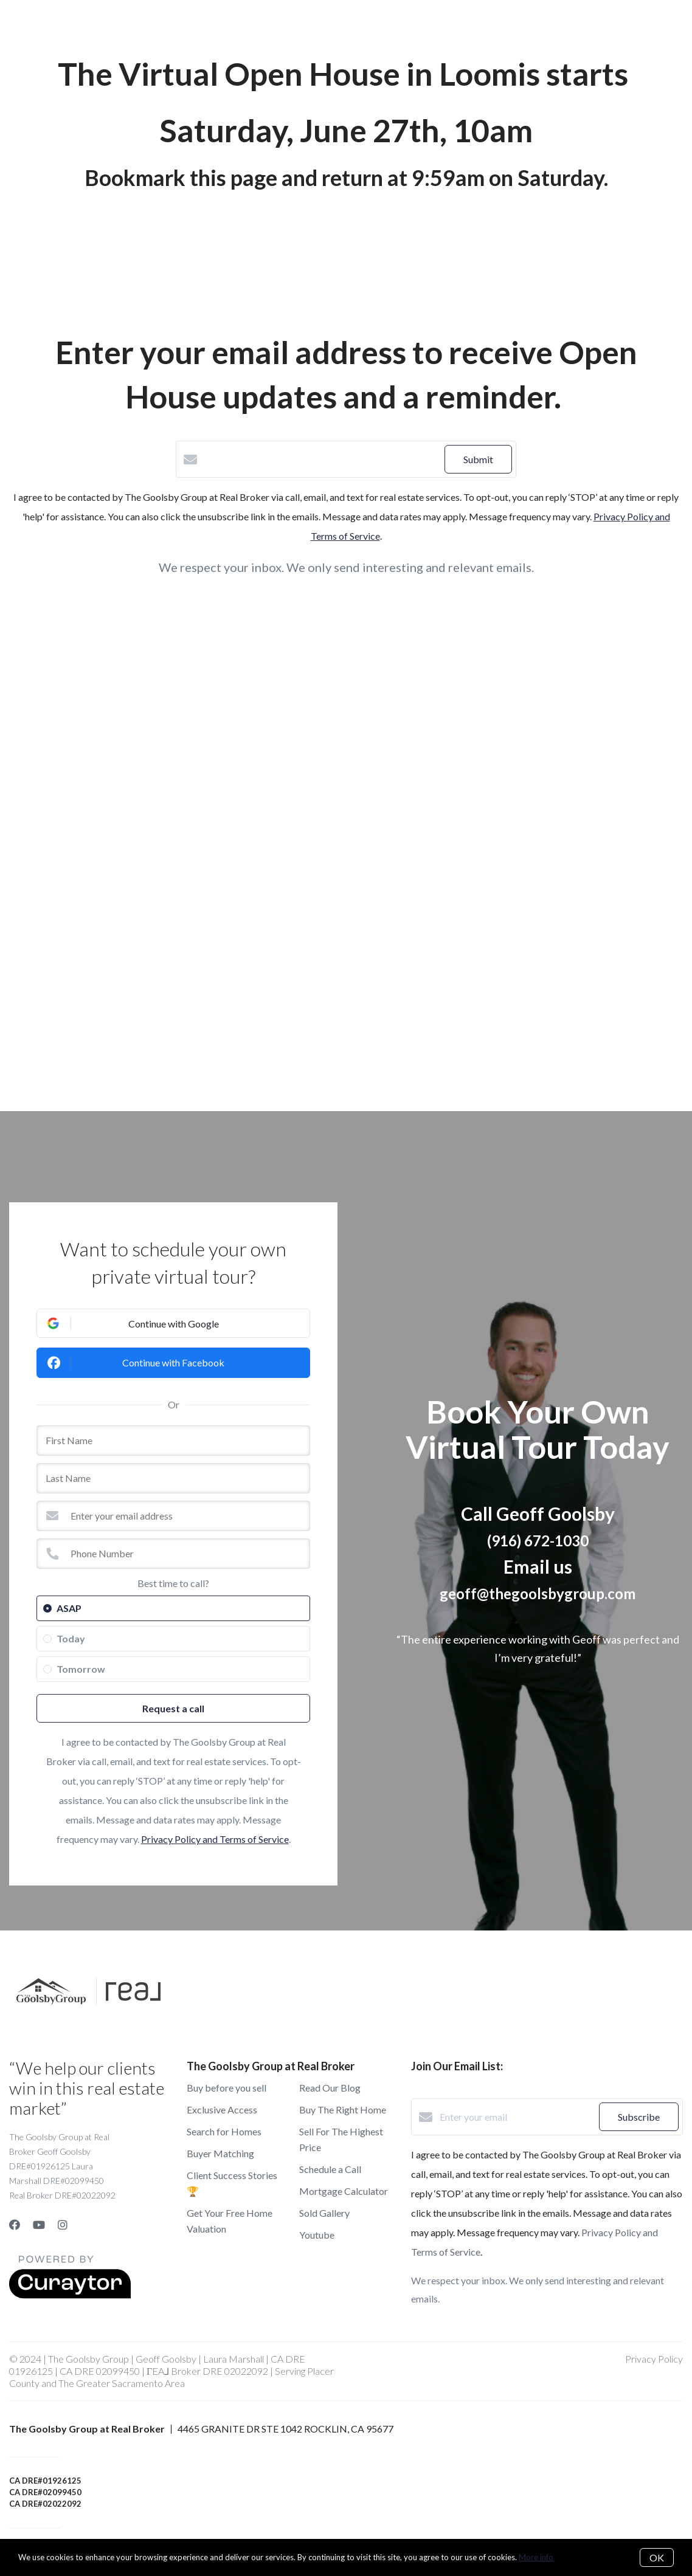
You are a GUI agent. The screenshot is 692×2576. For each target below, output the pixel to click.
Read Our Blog (330, 2087)
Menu (499, 30)
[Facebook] (14, 2224)
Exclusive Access (222, 2109)
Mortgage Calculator (343, 2191)
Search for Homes (224, 2131)
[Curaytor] (70, 2295)
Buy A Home (170, 28)
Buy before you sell (226, 2087)
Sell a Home (243, 28)
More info (536, 2557)
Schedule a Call (330, 2169)
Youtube (316, 2234)
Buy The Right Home (342, 2109)
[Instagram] (62, 2224)
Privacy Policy (654, 2358)
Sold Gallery (324, 2213)
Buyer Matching (220, 2153)
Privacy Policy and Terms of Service (215, 1839)
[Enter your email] (516, 2117)
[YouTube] (39, 2224)
